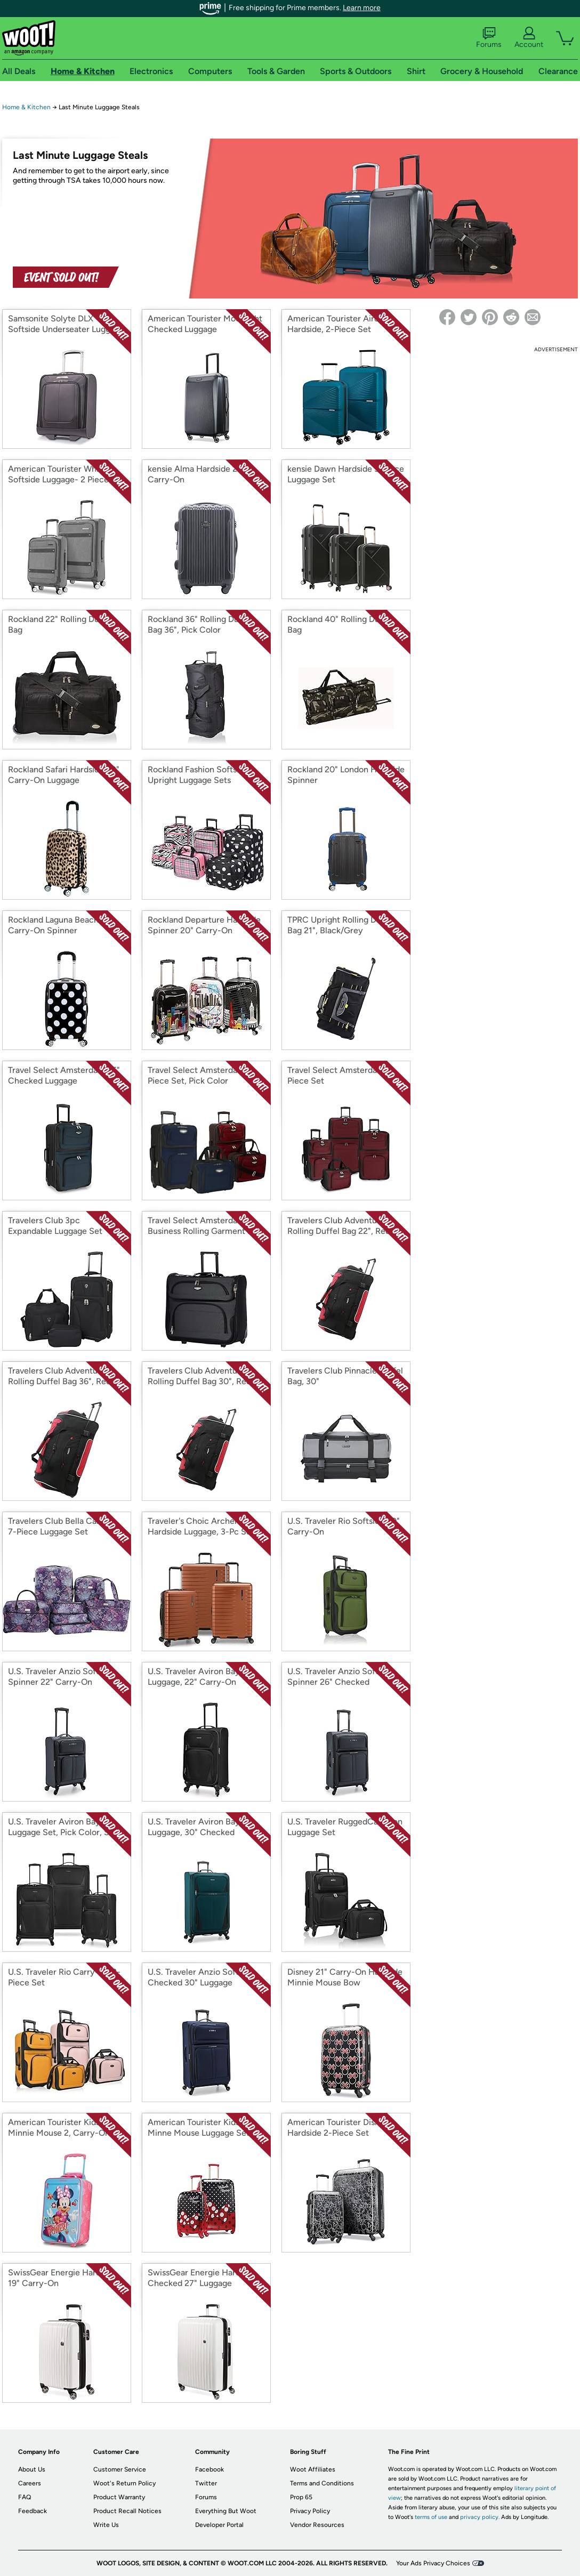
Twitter (206, 2483)
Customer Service (119, 2469)
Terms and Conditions (322, 2483)
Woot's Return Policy (124, 2483)
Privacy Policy (310, 2511)
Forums (489, 38)
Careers (29, 2483)
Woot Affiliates (312, 2469)
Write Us (106, 2525)
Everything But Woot (225, 2511)
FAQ (24, 2497)
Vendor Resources (317, 2525)
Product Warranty (119, 2497)
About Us (31, 2469)
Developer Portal (219, 2525)
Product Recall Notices (127, 2511)
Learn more (362, 7)
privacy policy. (480, 2517)
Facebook (209, 2469)
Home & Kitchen (26, 107)
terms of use (431, 2517)
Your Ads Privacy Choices (433, 2563)
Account (528, 38)
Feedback (32, 2511)
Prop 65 (301, 2497)
